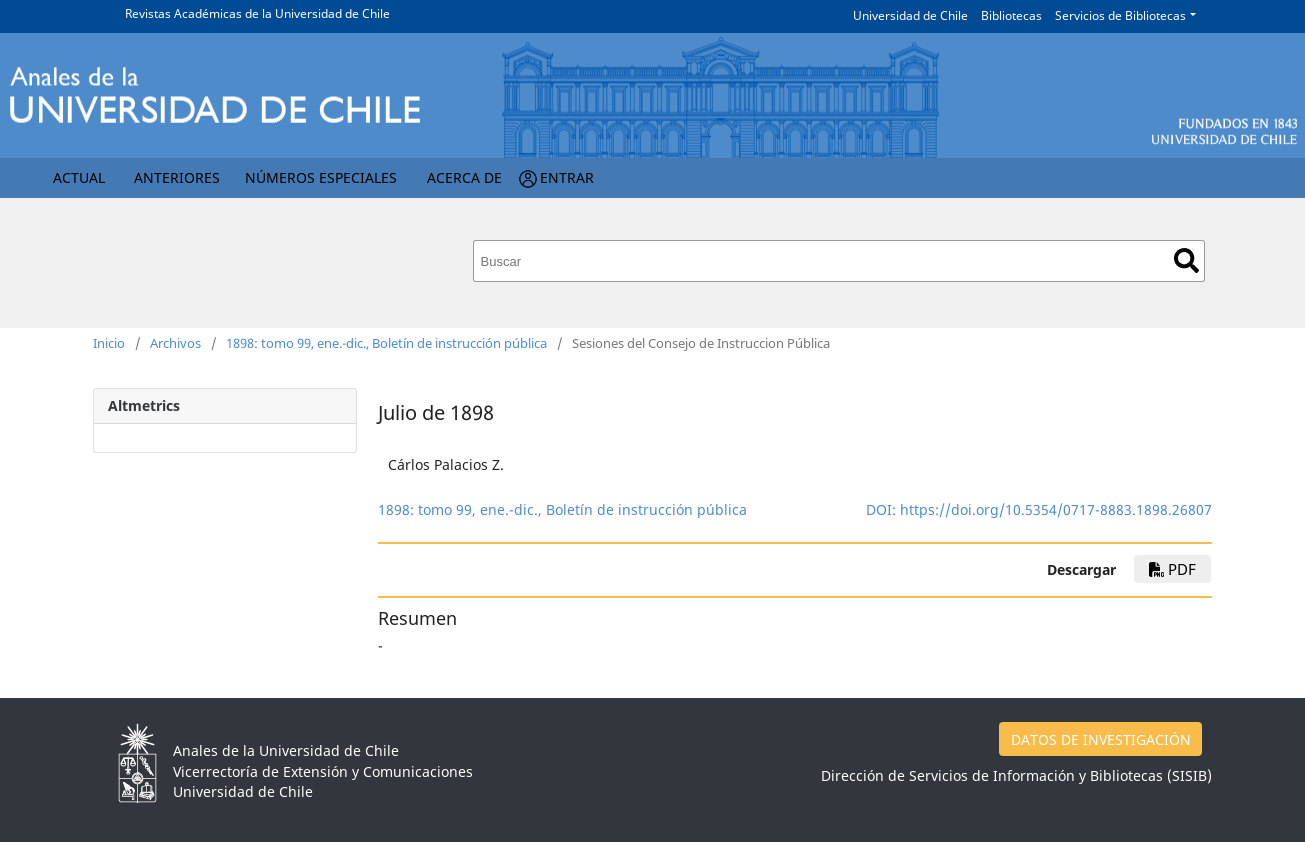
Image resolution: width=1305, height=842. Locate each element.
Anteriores (177, 177)
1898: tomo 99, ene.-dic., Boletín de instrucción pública (386, 343)
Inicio (109, 343)
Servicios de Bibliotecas (1120, 15)
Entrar (567, 177)
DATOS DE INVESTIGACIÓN (1101, 739)
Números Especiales (321, 177)
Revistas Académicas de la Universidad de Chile (257, 13)
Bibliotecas (1011, 15)
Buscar (1186, 260)
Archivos (175, 343)
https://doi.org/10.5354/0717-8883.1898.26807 (1056, 509)
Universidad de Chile (910, 15)
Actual (79, 177)
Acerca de (464, 177)
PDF (1172, 569)
